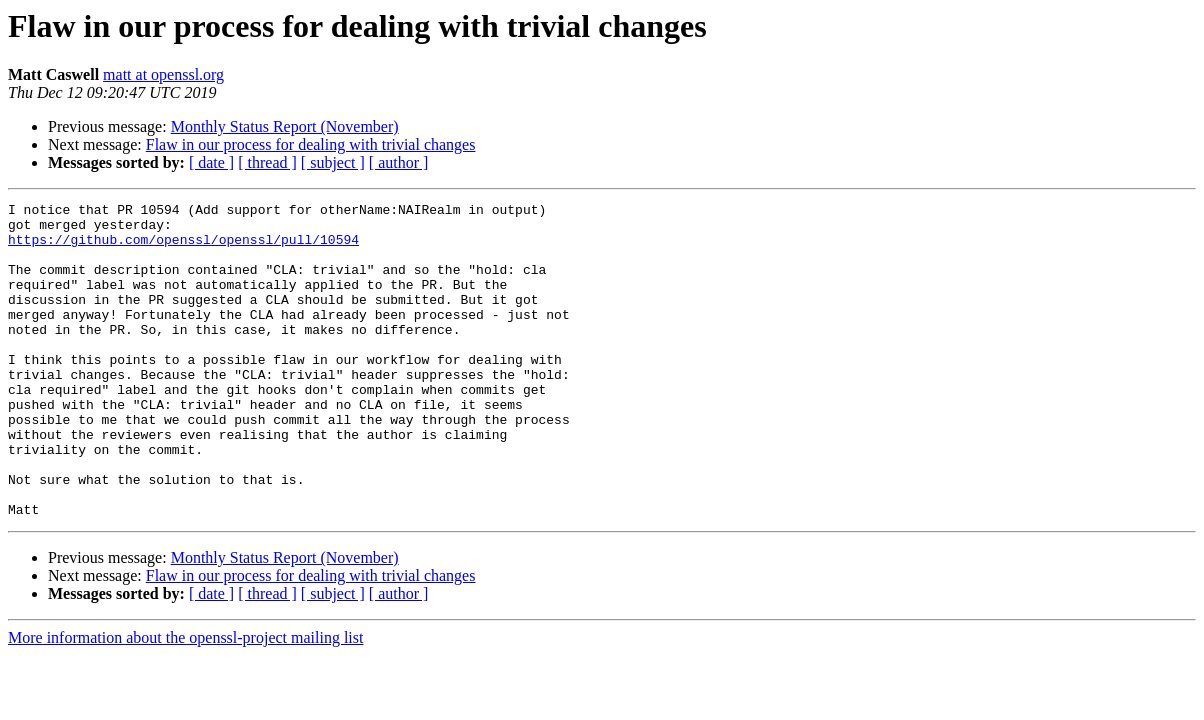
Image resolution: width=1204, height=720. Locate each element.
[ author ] (399, 162)
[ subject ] (333, 162)
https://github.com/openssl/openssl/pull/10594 (183, 248)
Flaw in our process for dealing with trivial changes (311, 144)
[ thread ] (267, 162)
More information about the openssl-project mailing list (185, 700)
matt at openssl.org (163, 74)
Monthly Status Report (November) (285, 126)
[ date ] (211, 162)
